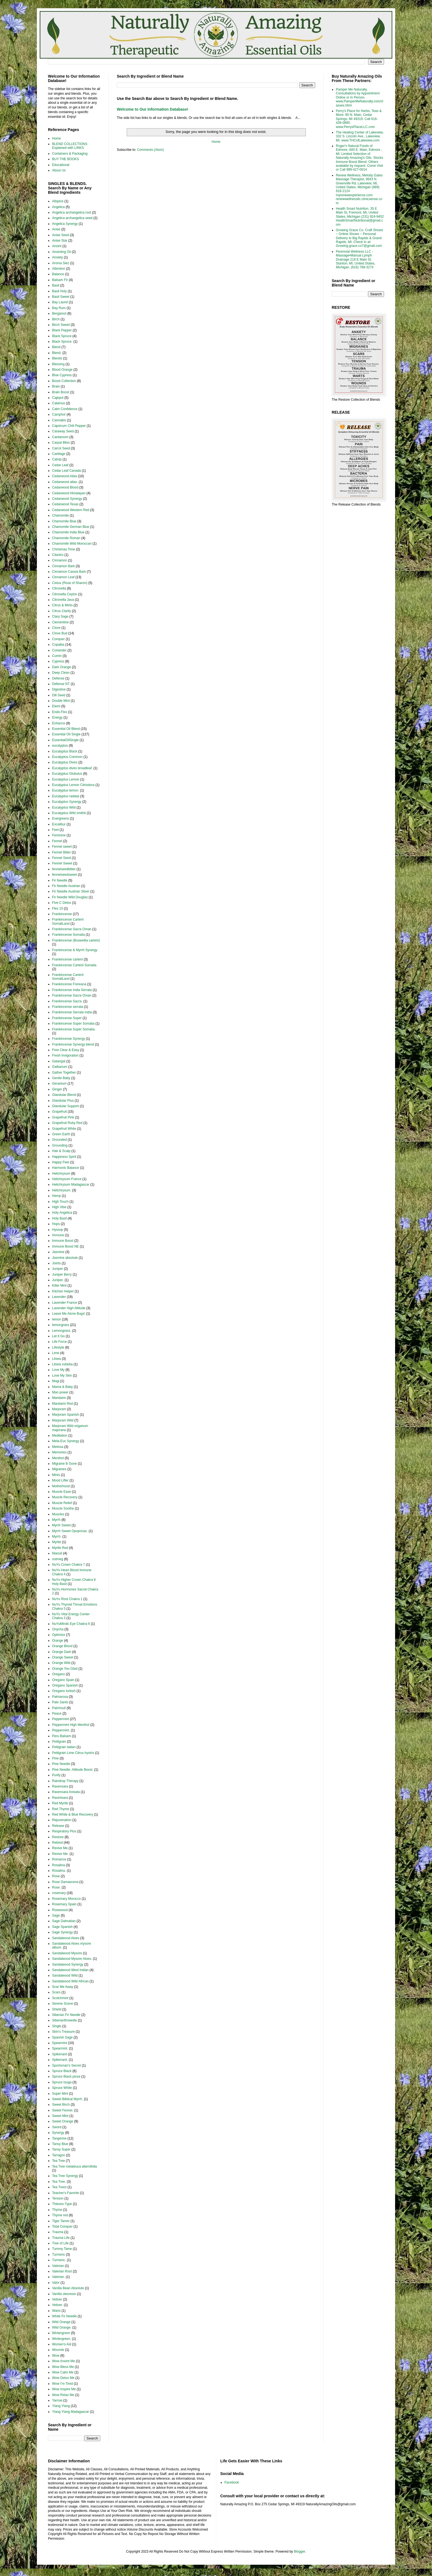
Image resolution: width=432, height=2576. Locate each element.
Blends (57, 358)
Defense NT (61, 684)
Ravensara (60, 1786)
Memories (59, 1452)
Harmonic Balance (65, 1168)
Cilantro (57, 555)
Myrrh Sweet (61, 1525)
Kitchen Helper (63, 1291)
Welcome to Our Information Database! (152, 109)
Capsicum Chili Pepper (69, 426)
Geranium (59, 1083)
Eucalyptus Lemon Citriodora (73, 785)
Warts (56, 2311)
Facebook (232, 2482)
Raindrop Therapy (65, 1781)
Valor (56, 2283)
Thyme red (60, 2215)
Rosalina (58, 1865)
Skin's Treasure (63, 2032)
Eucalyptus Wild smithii (69, 813)
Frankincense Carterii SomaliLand (67, 921)
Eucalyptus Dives (64, 762)
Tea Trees (59, 2187)
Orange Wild (61, 1663)
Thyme (57, 2210)
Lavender (59, 1297)
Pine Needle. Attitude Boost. (72, 1770)
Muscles (58, 1514)
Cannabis (59, 420)
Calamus (58, 403)
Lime (55, 1353)
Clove (56, 628)
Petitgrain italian (63, 1747)
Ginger (57, 1089)
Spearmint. (60, 2048)
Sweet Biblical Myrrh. (67, 2099)
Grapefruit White (64, 1129)
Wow (55, 2355)
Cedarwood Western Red (70, 510)
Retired (57, 1842)
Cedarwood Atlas (64, 476)
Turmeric (58, 2254)
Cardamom (60, 437)
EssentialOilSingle (65, 740)
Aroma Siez (60, 263)
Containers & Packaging (70, 153)
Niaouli (57, 1553)
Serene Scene (62, 2003)
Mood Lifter (60, 1480)
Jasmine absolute (65, 1258)
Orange (57, 1640)
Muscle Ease (61, 1492)
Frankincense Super (67, 1018)
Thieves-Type (62, 2204)
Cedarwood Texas (65, 504)
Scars (56, 1992)
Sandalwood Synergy (67, 1964)
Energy (57, 717)
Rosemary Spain (64, 1904)
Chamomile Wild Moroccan (71, 543)
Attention (58, 269)
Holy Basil (59, 1218)
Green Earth (61, 1134)
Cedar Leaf (60, 465)
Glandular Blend (64, 1095)
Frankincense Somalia (68, 935)
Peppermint (60, 1719)
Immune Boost (62, 1241)
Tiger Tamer (60, 2221)
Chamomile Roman (66, 538)
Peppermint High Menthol (70, 1725)
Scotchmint (60, 1998)
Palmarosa (60, 1697)
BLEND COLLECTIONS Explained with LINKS (69, 146)
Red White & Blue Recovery (72, 1814)
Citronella (59, 588)
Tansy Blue (60, 2144)
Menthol (58, 1458)
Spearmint (59, 2043)
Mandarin (59, 1398)
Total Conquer (62, 2226)
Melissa (57, 1447)
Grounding (60, 1145)
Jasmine (58, 1252)
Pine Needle (61, 1764)
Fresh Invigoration (65, 1055)
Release (58, 1826)
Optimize (58, 1635)
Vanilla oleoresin (64, 2294)
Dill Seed (58, 695)
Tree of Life (60, 2243)
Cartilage (58, 454)
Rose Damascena (65, 1882)
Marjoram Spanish (65, 1415)
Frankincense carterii (67, 959)
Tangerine (59, 2138)
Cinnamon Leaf (63, 577)
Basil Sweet (60, 297)
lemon (56, 1319)
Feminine (59, 835)
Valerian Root (62, 2271)
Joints (56, 1263)
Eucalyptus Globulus (67, 774)
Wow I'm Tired (62, 2384)
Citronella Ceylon (64, 594)
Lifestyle (58, 1347)
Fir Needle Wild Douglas (70, 897)
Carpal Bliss (61, 442)
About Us (59, 170)
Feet (55, 830)
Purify (56, 1775)
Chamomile (60, 515)
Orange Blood (62, 1646)
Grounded (59, 1140)
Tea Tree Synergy (65, 2176)
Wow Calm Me (63, 2372)
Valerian (58, 2266)
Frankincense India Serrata (72, 990)
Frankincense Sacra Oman (71, 929)
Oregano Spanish (65, 1685)
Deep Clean (60, 673)
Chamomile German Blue (70, 527)
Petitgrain (59, 1741)
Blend (56, 347)
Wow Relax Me (63, 2395)
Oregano (58, 1674)
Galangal (58, 1061)
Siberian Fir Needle (66, 2015)
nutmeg (57, 1559)
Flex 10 (57, 908)
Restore (58, 1837)
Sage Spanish (62, 1927)
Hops (56, 1224)
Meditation (59, 1435)
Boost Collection (64, 381)
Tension (57, 2198)
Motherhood (61, 1486)
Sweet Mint (60, 2116)
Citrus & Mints (62, 605)
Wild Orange (61, 2322)
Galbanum (59, 1067)
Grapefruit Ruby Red (67, 1123)
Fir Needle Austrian (66, 886)
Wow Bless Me (63, 2367)
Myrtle (56, 1542)
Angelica (58, 207)
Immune (58, 1235)
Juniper (57, 1269)
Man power (60, 1392)
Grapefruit (59, 1112)
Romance (59, 1859)
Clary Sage (60, 616)
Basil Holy (59, 291)
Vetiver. (57, 2305)
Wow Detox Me (63, 2378)
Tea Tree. (59, 2182)
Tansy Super (61, 2149)
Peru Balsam (61, 1736)
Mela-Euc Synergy (65, 1441)
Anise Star (59, 240)
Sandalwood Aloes (65, 1938)
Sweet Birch (61, 2104)
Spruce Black (62, 2071)
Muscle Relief (62, 1503)
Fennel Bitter (61, 852)
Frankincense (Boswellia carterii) (76, 940)
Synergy (58, 2133)
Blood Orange (62, 370)
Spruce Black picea (66, 2076)
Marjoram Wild (62, 1420)
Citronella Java (63, 600)
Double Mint (61, 701)
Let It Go (58, 1336)
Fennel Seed (61, 858)
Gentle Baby (61, 1078)
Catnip (57, 459)
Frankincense (62, 914)
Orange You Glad (64, 1669)
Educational (60, 165)
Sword (56, 2127)
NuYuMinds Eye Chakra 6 (71, 1624)
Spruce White (62, 2088)
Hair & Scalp (61, 1151)
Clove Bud (59, 633)
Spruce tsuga (62, 2082)
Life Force (59, 1342)
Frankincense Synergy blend (73, 1044)
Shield (56, 2009)
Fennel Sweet (62, 863)
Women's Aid (61, 2344)
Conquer (58, 639)
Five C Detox (61, 903)
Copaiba (58, 644)
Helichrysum (61, 1173)
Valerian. (58, 2277)
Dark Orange (61, 667)
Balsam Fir (60, 280)
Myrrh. (56, 1536)
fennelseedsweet (64, 875)
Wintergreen (61, 2333)
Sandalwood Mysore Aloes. (72, 1959)
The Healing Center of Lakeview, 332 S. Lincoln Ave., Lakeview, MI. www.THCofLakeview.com (360, 136)
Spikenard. (60, 2060)
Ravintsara (60, 1798)
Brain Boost (60, 392)
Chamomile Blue (64, 521)
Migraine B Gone (64, 1464)
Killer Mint (59, 1285)
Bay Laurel (60, 302)
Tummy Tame (62, 2249)
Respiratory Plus (64, 1831)
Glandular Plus (63, 1101)
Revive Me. (60, 1854)
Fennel (57, 841)
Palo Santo (60, 1702)
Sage (56, 1915)
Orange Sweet (62, 1657)
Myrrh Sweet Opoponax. (70, 1531)
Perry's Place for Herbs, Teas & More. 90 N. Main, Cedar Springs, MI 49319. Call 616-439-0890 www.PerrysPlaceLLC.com (359, 119)
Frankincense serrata (67, 1007)
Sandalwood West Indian (70, 1970)
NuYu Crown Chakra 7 (68, 1565)
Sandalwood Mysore (67, 1953)
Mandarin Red (62, 1404)
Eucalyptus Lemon (65, 779)
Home (216, 142)
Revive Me (60, 1848)
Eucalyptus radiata (65, 796)
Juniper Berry (62, 1274)
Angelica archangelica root (71, 212)
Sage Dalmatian (63, 1921)
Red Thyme (60, 1809)
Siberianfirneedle (64, 2020)
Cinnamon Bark (63, 566)
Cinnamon (59, 560)
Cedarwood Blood (65, 487)
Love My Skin (62, 1375)
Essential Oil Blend (66, 729)
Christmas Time (63, 549)
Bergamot (59, 313)
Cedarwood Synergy (67, 499)
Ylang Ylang (61, 2406)
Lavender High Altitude (68, 1308)
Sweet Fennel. (62, 2110)
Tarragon (58, 2155)
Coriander (59, 650)
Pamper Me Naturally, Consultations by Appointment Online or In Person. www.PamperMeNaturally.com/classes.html (359, 97)
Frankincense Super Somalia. (73, 1029)
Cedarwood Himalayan (68, 493)
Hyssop (57, 1230)
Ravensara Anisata (66, 1792)
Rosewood (60, 1910)
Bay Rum (59, 308)
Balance (58, 274)
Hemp (56, 1196)
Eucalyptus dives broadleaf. (72, 768)
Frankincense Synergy (68, 1039)
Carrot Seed (61, 448)
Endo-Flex (59, 712)
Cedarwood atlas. (65, 482)
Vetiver (57, 2299)
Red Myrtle (60, 1803)
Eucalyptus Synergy (66, 802)
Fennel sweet (62, 846)
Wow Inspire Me (64, 2389)
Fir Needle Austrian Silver (70, 891)
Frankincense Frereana (69, 984)
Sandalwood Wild (65, 1975)
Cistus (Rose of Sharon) (69, 583)
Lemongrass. (61, 1331)
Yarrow (57, 2400)
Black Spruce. (62, 341)
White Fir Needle (64, 2316)
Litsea (56, 1359)
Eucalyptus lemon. (65, 790)
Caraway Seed (63, 431)
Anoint (56, 246)
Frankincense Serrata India (72, 1012)
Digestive (59, 689)
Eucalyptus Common (67, 757)
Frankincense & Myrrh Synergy (75, 950)
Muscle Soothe (63, 1508)
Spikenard (59, 2054)
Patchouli (59, 1708)
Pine (55, 1758)
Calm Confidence (64, 409)
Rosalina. (59, 1871)
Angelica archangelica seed (72, 218)
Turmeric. (59, 2260)
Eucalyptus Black (64, 751)
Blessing (58, 364)
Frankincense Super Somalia (73, 1023)
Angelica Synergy (65, 224)
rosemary (59, 1893)
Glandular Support (65, 1106)
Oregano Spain (63, 1680)
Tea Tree (58, 2161)
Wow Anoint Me (63, 2361)
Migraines (59, 1469)
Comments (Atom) (150, 150)
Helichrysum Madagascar (70, 1184)
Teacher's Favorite (65, 2193)
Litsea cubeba (62, 1364)
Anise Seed (60, 235)
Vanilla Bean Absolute (68, 2288)
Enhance (58, 723)
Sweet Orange (62, 2121)
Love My (58, 1370)
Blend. (56, 353)
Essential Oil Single (66, 734)
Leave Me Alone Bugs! (68, 1314)
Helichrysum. (61, 1190)
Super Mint (60, 2093)
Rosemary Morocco (66, 1899)
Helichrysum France (67, 1179)
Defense (58, 678)
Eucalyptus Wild (63, 807)
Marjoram (59, 1409)
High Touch (60, 1202)
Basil (55, 285)
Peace (56, 1713)
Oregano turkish (63, 1691)
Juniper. (58, 1280)
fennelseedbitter (63, 869)
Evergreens (60, 818)
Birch (56, 319)
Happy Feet (60, 1162)
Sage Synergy (62, 1932)
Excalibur (59, 824)
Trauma (57, 2232)
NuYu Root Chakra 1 (67, 1599)
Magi (55, 1381)
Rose (56, 1876)
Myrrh (56, 1520)
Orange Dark (61, 1652)
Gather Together (64, 1072)
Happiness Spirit (64, 1157)
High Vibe (59, 1207)
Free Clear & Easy (65, 1050)
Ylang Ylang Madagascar (70, 2412)
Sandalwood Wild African (70, 1981)
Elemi (56, 706)
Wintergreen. (61, 2339)
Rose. (56, 1887)
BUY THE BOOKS (65, 159)
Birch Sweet (61, 325)
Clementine (60, 622)
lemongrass (60, 1325)
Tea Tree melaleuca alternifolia (74, 2166)
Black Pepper (62, 330)
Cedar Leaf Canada (66, 471)
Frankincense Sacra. (67, 1001)
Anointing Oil (61, 252)
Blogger (299, 2551)
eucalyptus (60, 745)
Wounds (58, 2350)
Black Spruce (62, 336)
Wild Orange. (61, 2327)
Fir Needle (59, 880)
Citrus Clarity (61, 611)
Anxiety (57, 257)
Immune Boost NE (65, 1246)
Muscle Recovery (64, 1497)
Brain (56, 386)
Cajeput (57, 398)
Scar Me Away (62, 1987)
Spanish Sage (62, 2037)
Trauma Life (61, 2238)
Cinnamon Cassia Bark (69, 572)
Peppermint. (61, 1730)
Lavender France (64, 1303)
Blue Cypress (62, 375)
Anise (56, 229)
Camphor (59, 414)
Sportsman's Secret (66, 2065)
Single (56, 2026)
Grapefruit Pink (63, 1117)
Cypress (58, 661)
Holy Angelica (62, 1213)
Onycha (57, 1629)
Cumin (57, 656)
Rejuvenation (61, 1820)
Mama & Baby (62, 1387)
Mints (56, 1475)
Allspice (57, 201)
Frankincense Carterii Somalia (74, 965)
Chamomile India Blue (68, 532)
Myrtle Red (60, 1548)
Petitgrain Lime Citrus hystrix (73, 1753)
